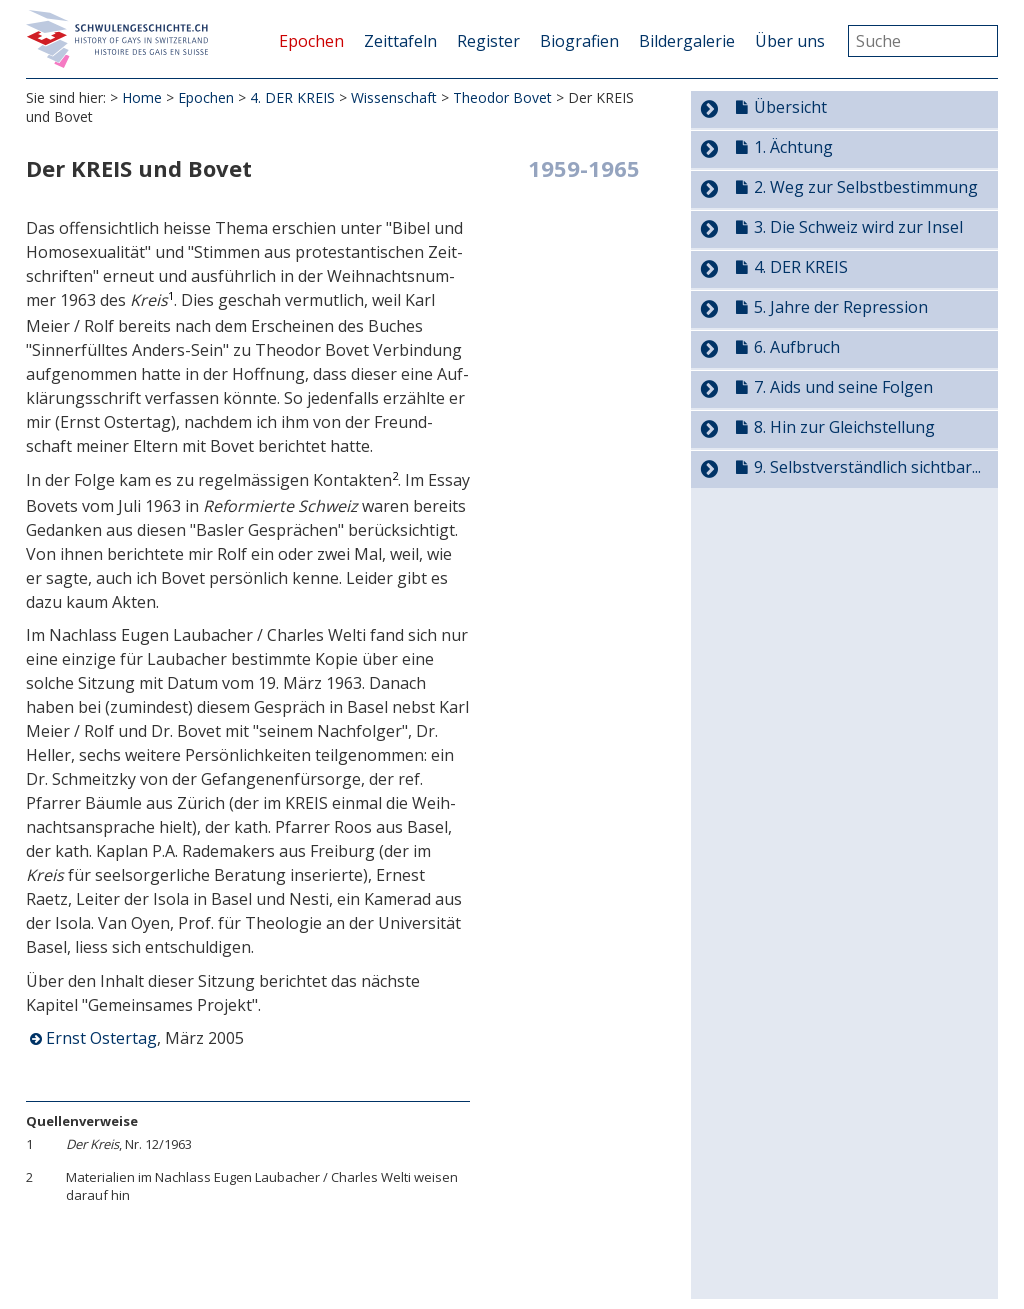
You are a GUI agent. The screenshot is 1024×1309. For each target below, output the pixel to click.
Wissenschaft (394, 99)
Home (142, 99)
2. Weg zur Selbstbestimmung (866, 187)
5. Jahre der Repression (841, 307)
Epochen (311, 41)
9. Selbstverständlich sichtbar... (867, 467)
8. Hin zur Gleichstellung (844, 427)
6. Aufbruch (797, 347)
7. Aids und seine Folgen (843, 387)
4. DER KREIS (292, 99)
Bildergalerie (687, 41)
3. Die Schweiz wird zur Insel (858, 227)
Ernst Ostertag (101, 1040)
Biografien (579, 41)
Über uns (790, 41)
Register (488, 41)
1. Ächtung (793, 147)
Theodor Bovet (502, 99)
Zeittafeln (400, 41)
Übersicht (790, 107)
